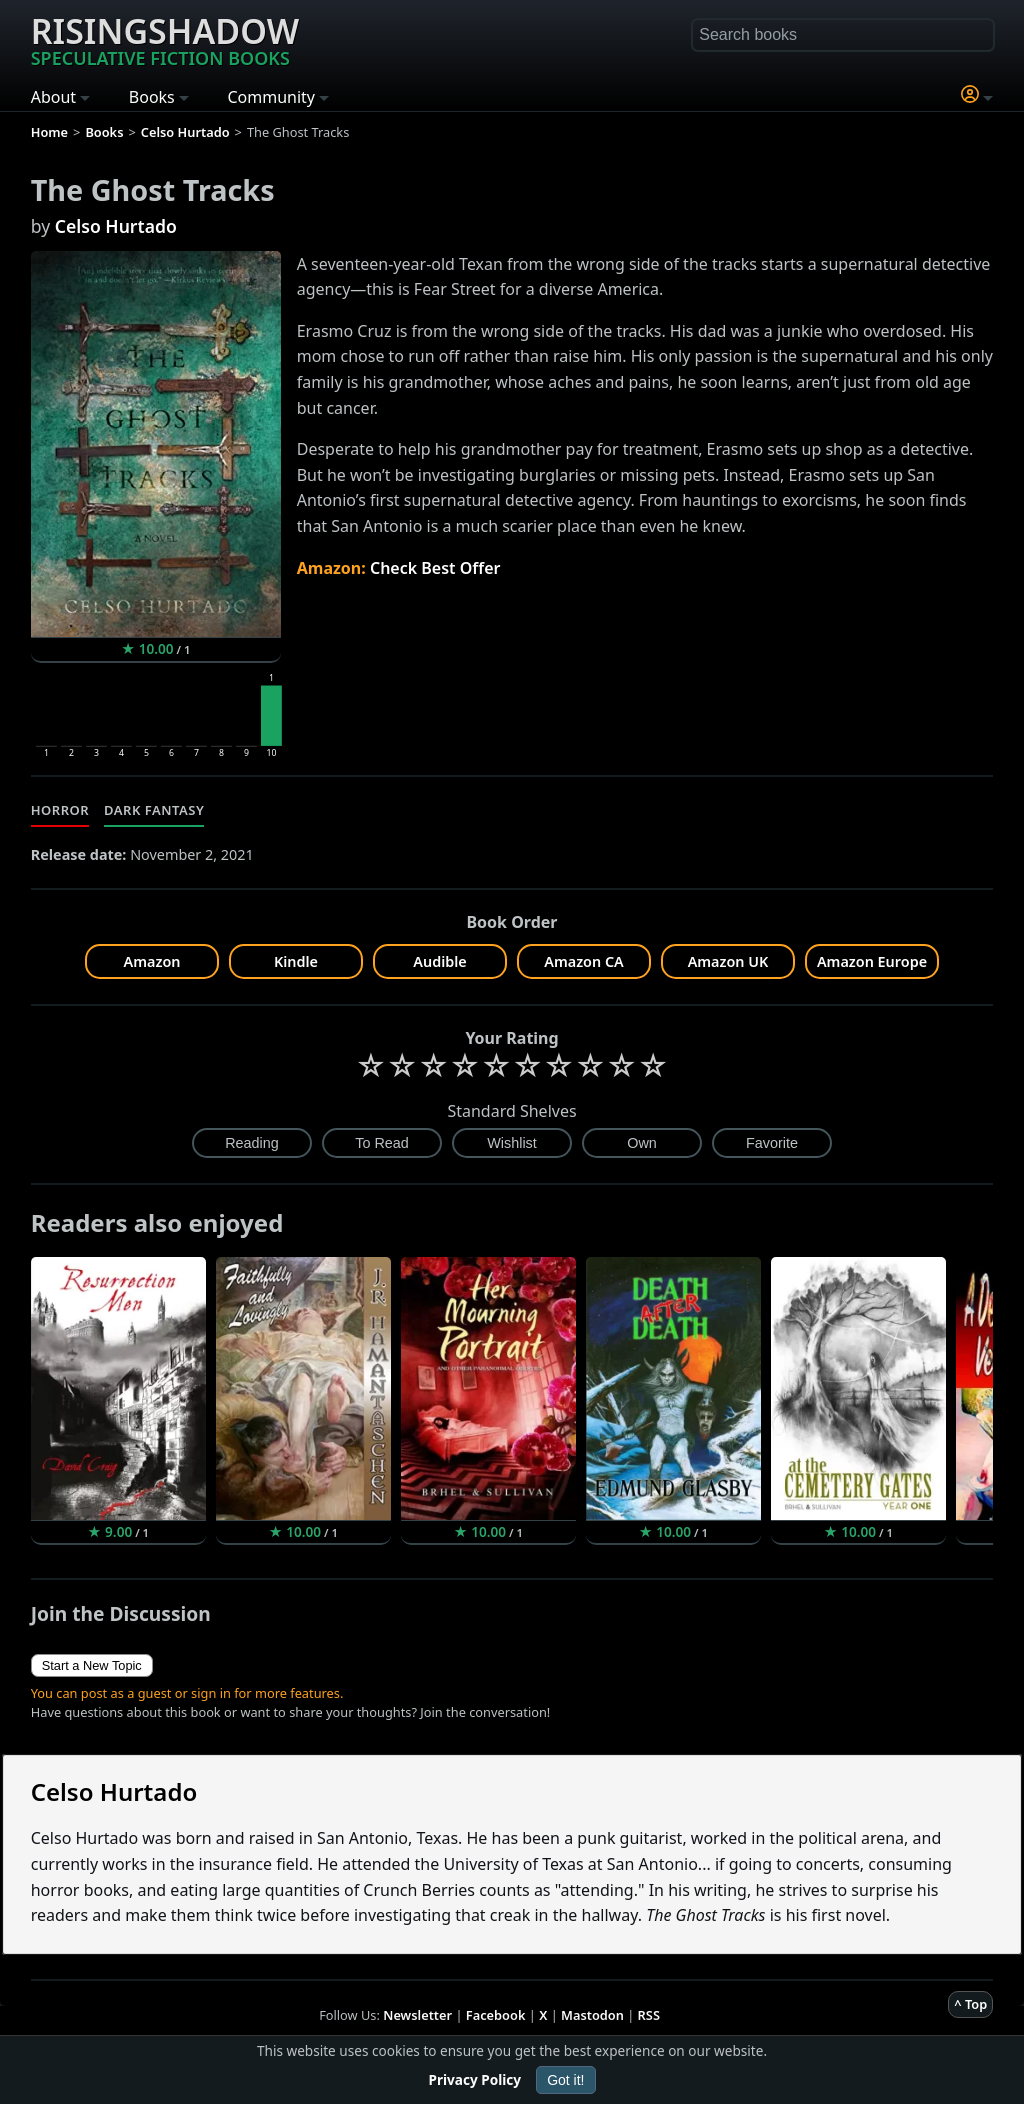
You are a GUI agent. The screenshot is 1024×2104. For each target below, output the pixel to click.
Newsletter (417, 2015)
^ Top (970, 2004)
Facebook (496, 2015)
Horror (60, 810)
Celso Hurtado (116, 226)
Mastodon (592, 2015)
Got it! (565, 2080)
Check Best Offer (435, 568)
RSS (649, 2015)
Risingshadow (165, 39)
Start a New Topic (92, 1665)
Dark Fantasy (154, 810)
